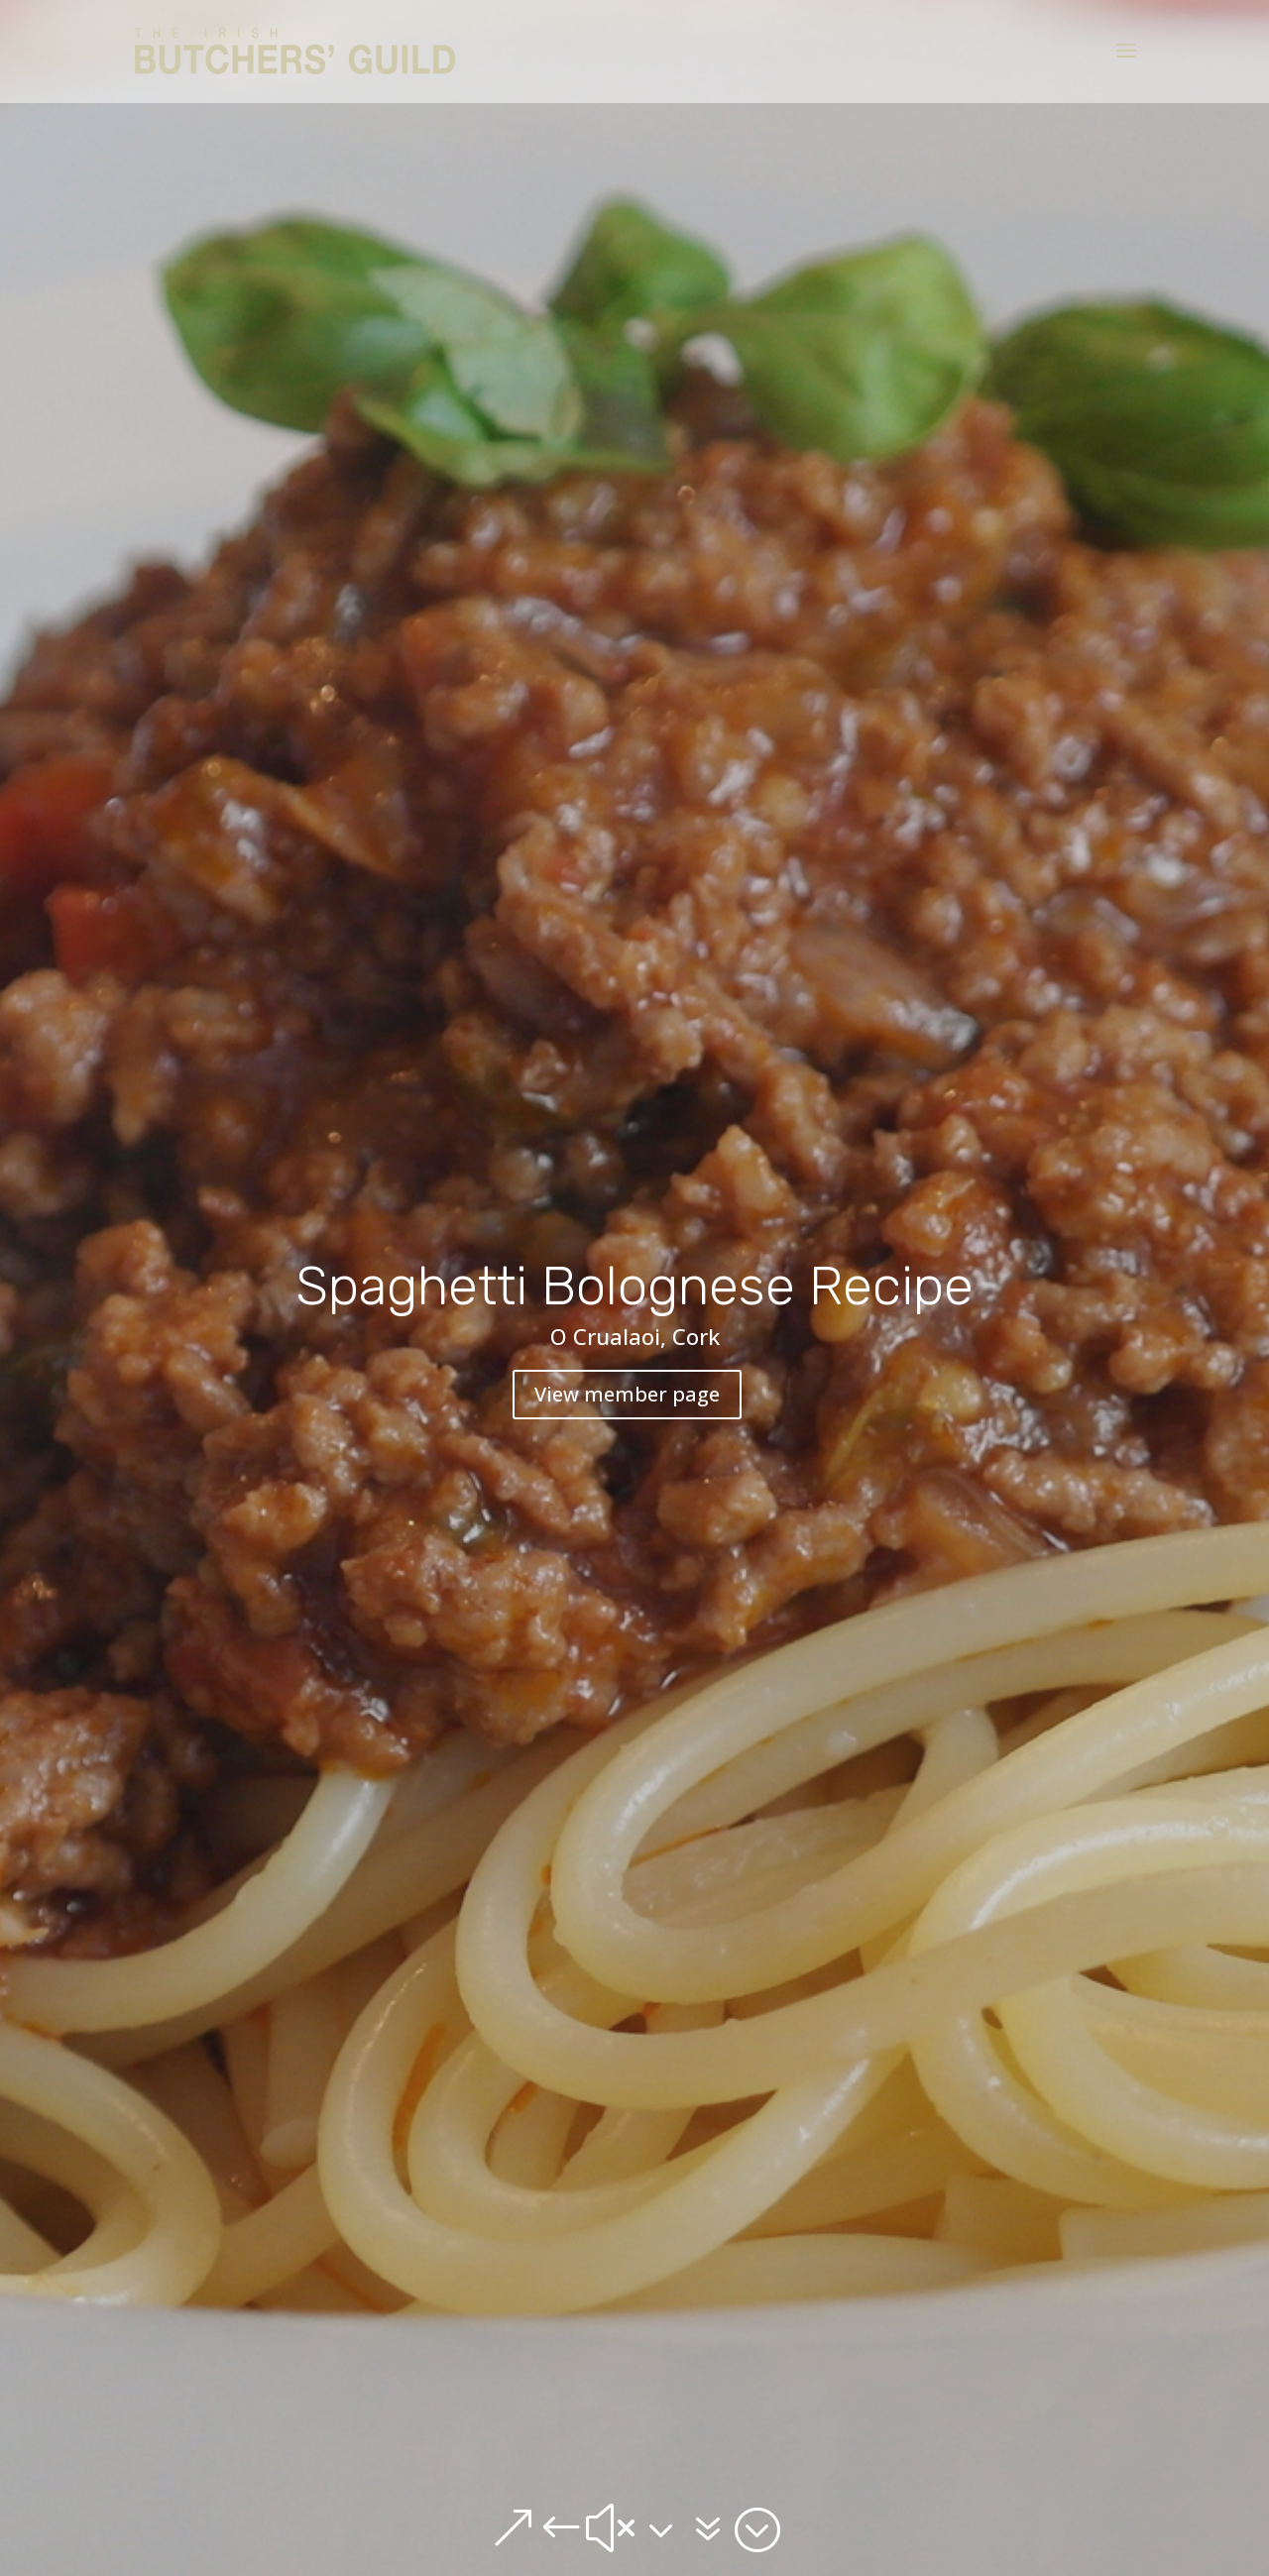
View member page (627, 1394)
